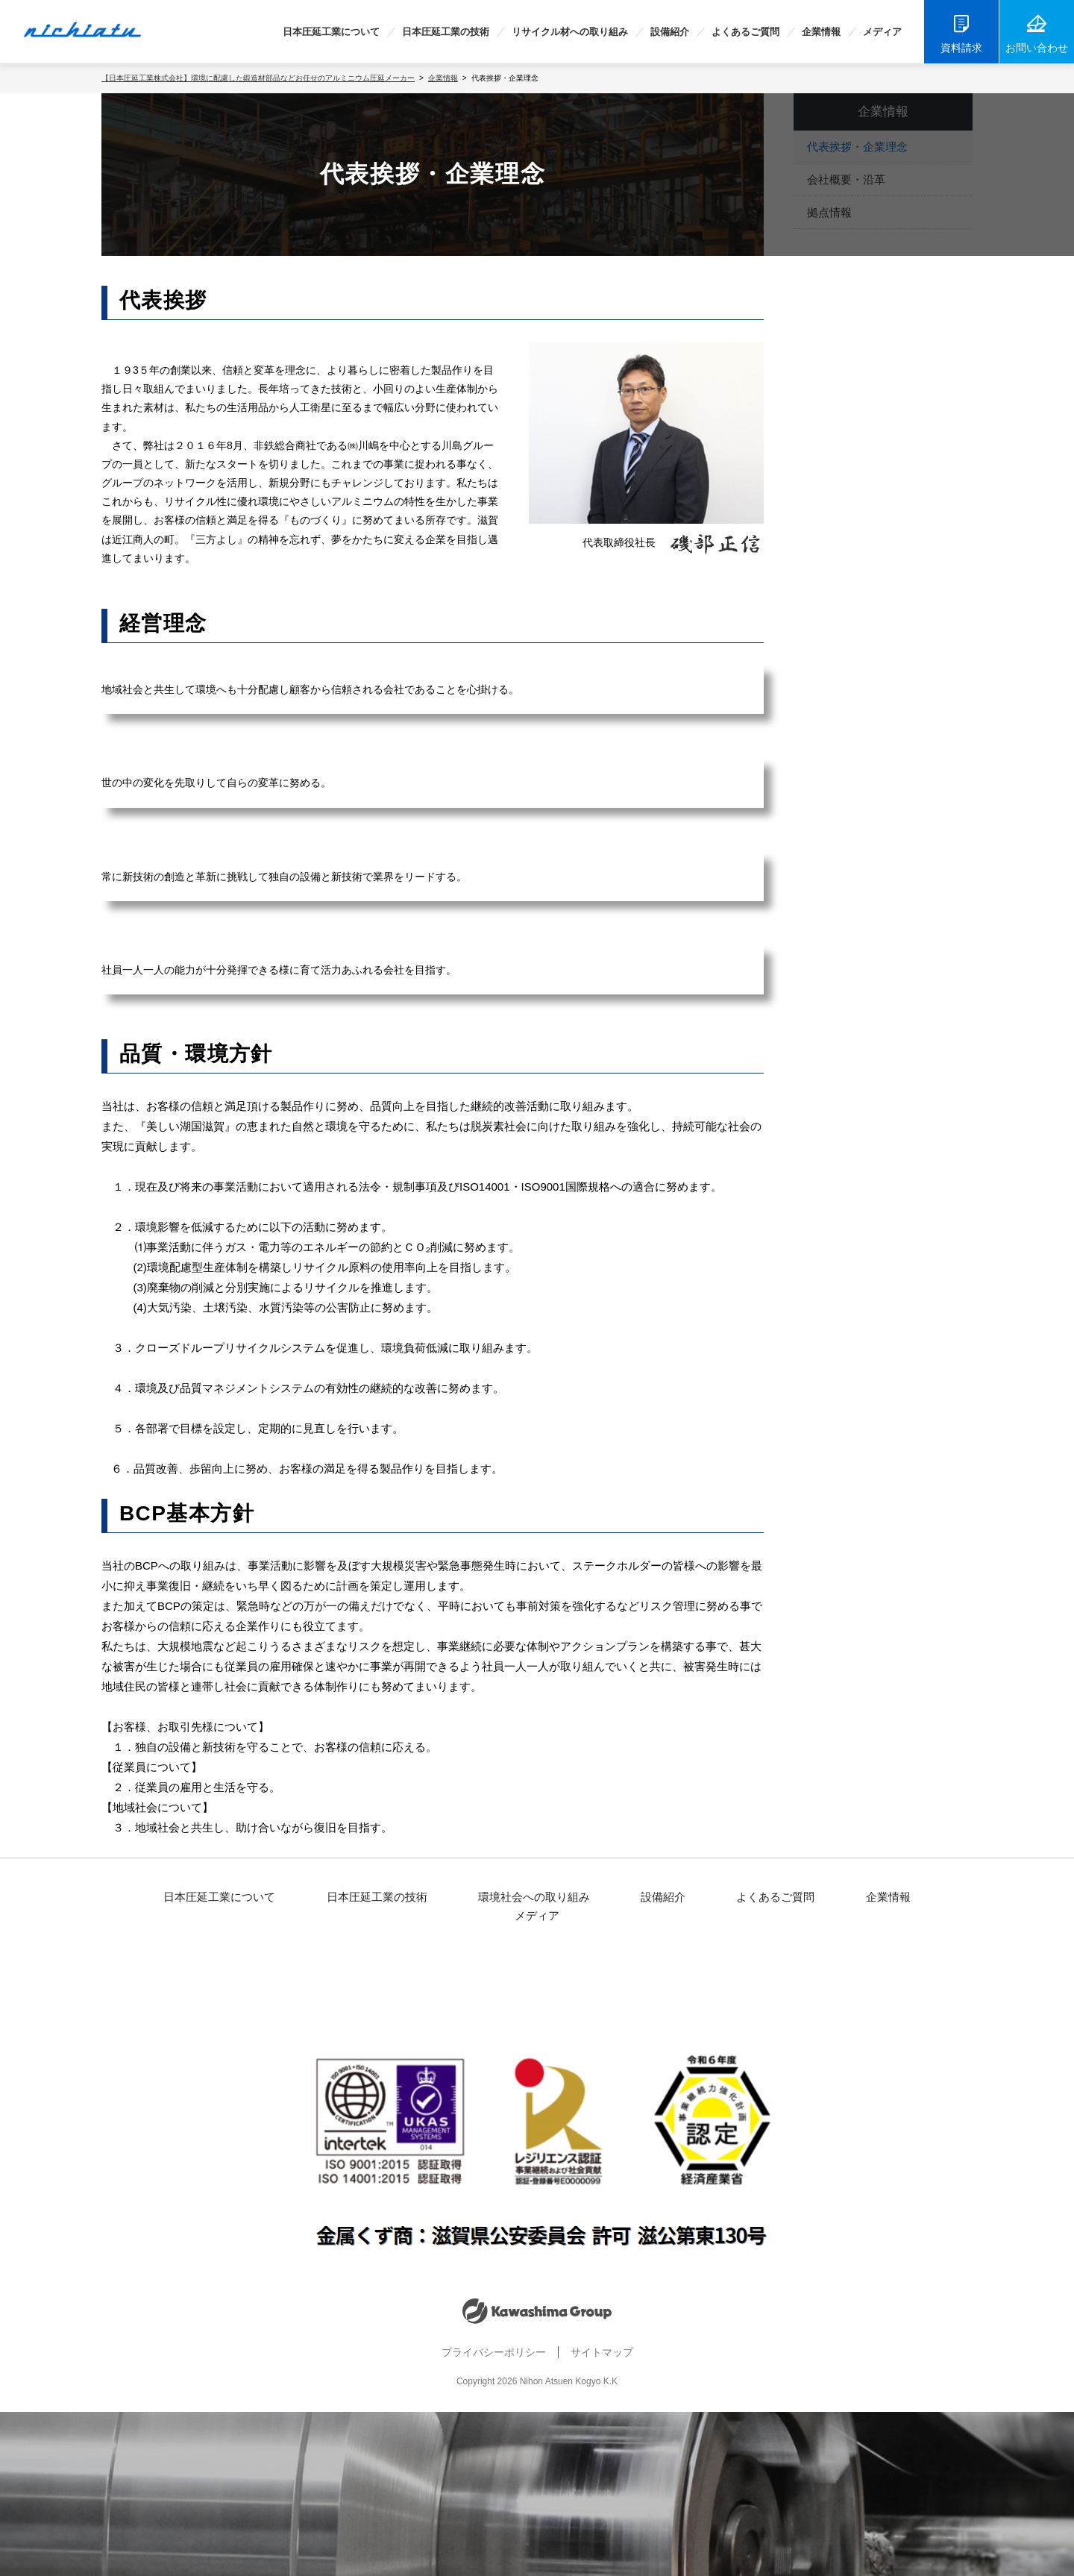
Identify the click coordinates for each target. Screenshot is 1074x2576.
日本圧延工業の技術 (445, 31)
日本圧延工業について (331, 31)
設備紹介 (669, 31)
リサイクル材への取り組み (570, 31)
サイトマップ (605, 2336)
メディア (882, 31)
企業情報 (821, 31)
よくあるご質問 (745, 31)
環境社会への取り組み (501, 1898)
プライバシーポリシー (491, 2336)
